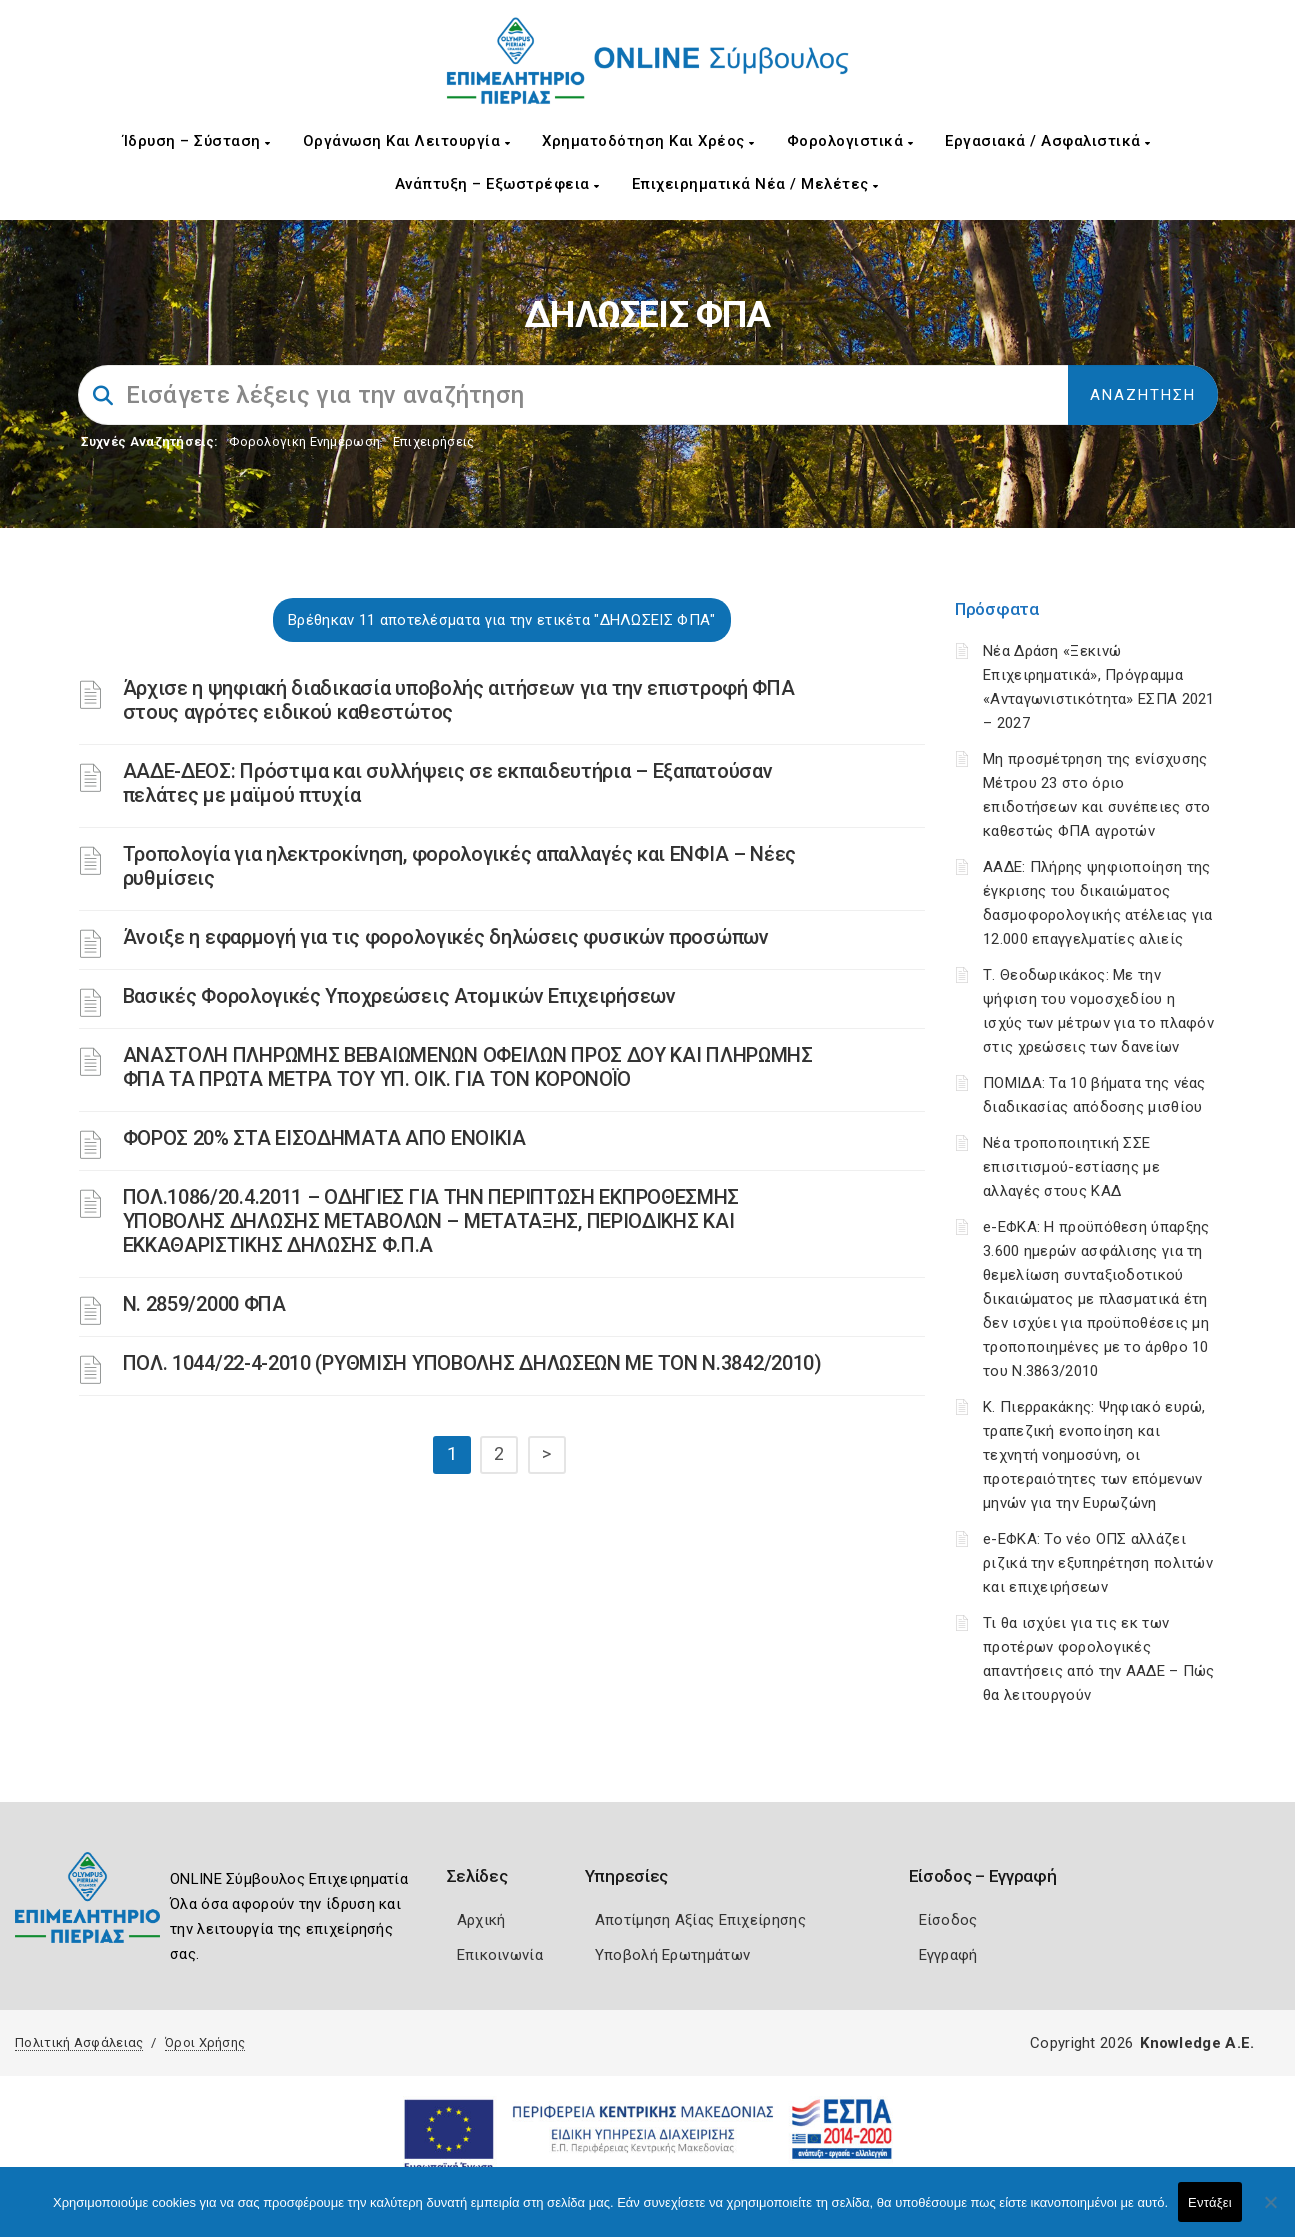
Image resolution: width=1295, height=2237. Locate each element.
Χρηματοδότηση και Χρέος (648, 141)
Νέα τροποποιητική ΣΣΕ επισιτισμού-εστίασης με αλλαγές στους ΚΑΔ (1071, 1167)
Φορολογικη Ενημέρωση (304, 441)
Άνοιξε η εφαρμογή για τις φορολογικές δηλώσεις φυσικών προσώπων (446, 937)
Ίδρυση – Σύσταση (197, 141)
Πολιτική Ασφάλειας (79, 2042)
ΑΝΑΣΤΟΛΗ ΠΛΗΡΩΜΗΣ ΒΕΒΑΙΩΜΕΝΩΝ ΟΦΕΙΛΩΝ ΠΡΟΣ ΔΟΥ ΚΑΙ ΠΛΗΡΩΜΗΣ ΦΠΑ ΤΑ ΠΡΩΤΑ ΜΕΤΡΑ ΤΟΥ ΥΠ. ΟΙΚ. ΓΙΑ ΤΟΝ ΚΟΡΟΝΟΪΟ (468, 1067)
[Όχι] (1270, 2212)
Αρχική (481, 1920)
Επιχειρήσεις (434, 441)
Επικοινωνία (500, 1955)
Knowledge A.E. (1197, 2043)
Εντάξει (1210, 2202)
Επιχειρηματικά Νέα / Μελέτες (755, 184)
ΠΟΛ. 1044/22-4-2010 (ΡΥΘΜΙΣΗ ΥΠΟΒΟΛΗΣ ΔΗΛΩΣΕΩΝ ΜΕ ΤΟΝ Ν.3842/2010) (472, 1363)
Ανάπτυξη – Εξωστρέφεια (497, 184)
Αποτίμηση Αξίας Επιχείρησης (700, 1920)
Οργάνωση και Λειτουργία (407, 141)
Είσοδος (948, 1920)
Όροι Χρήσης (205, 2042)
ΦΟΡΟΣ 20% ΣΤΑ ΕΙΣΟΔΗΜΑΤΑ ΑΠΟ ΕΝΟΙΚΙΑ (324, 1138)
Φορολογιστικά (850, 141)
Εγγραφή (948, 1955)
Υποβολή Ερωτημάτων (672, 1955)
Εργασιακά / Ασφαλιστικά (1048, 141)
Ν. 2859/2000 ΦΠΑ (204, 1304)
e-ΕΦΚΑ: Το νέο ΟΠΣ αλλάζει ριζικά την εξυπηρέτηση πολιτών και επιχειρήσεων (1098, 1563)
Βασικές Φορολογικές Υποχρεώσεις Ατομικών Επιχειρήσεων (399, 996)
